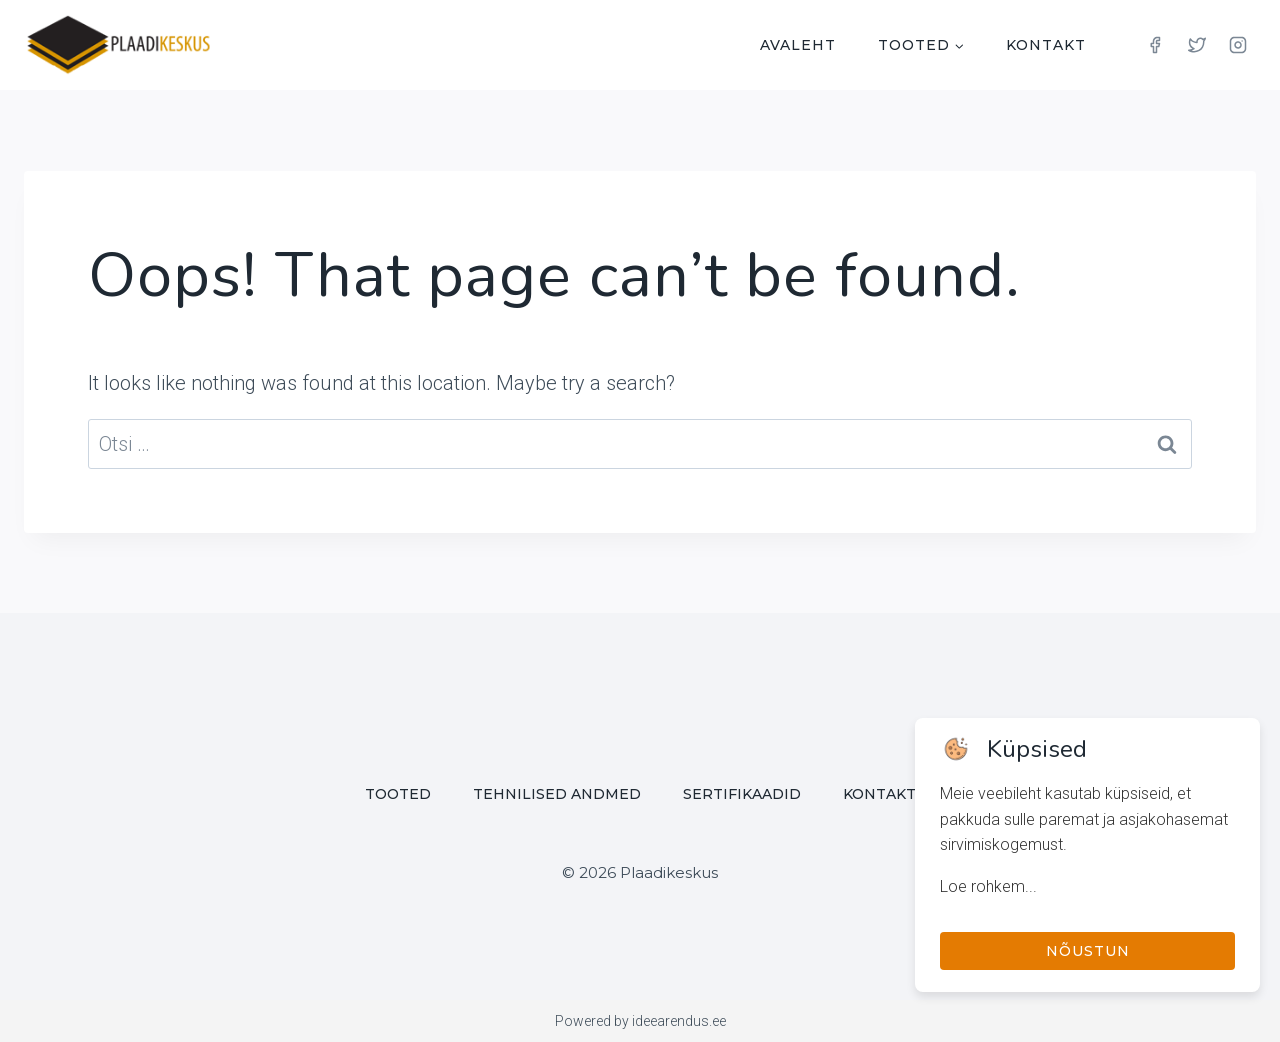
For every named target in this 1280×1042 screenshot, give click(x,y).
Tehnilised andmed (557, 794)
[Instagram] (1238, 45)
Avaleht (798, 45)
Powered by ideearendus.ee (640, 1021)
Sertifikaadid (742, 794)
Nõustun (1088, 951)
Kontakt (1046, 45)
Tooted (398, 794)
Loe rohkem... (988, 886)
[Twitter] (1197, 45)
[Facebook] (1155, 45)
